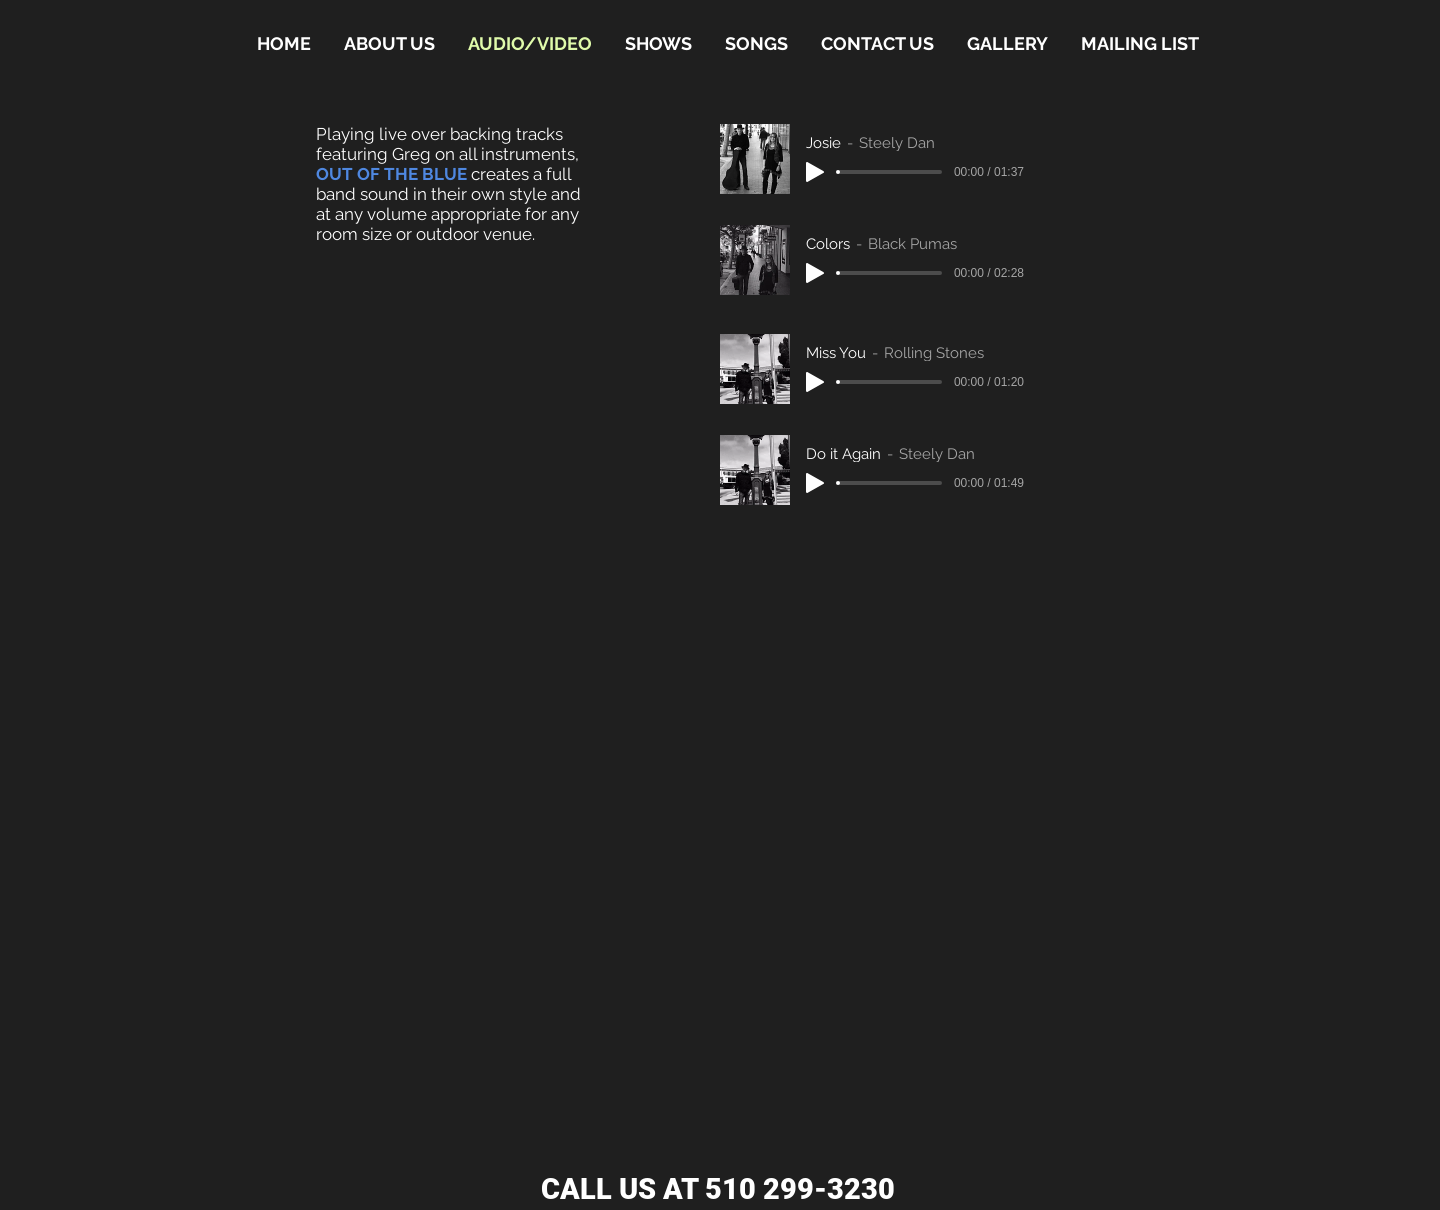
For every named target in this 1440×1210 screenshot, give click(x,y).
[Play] (815, 172)
